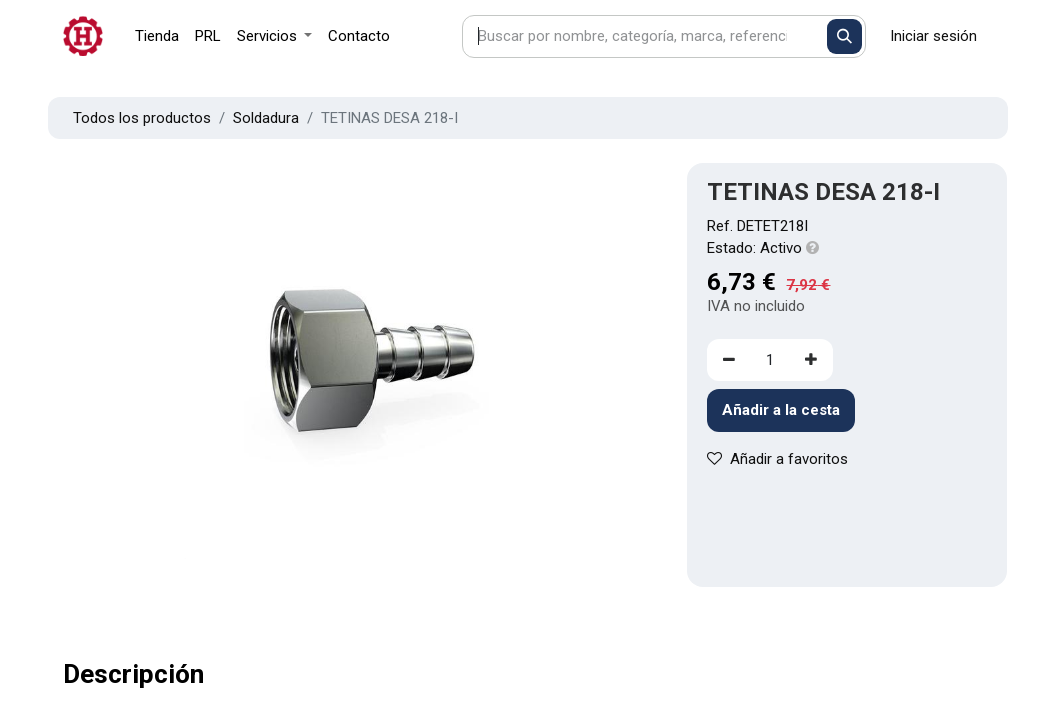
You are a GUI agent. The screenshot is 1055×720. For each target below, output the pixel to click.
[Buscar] (844, 36)
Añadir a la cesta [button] (781, 410)
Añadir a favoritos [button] (777, 459)
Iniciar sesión (933, 36)
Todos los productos (142, 118)
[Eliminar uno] (729, 360)
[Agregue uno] (811, 360)
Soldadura (266, 118)
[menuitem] (157, 36)
